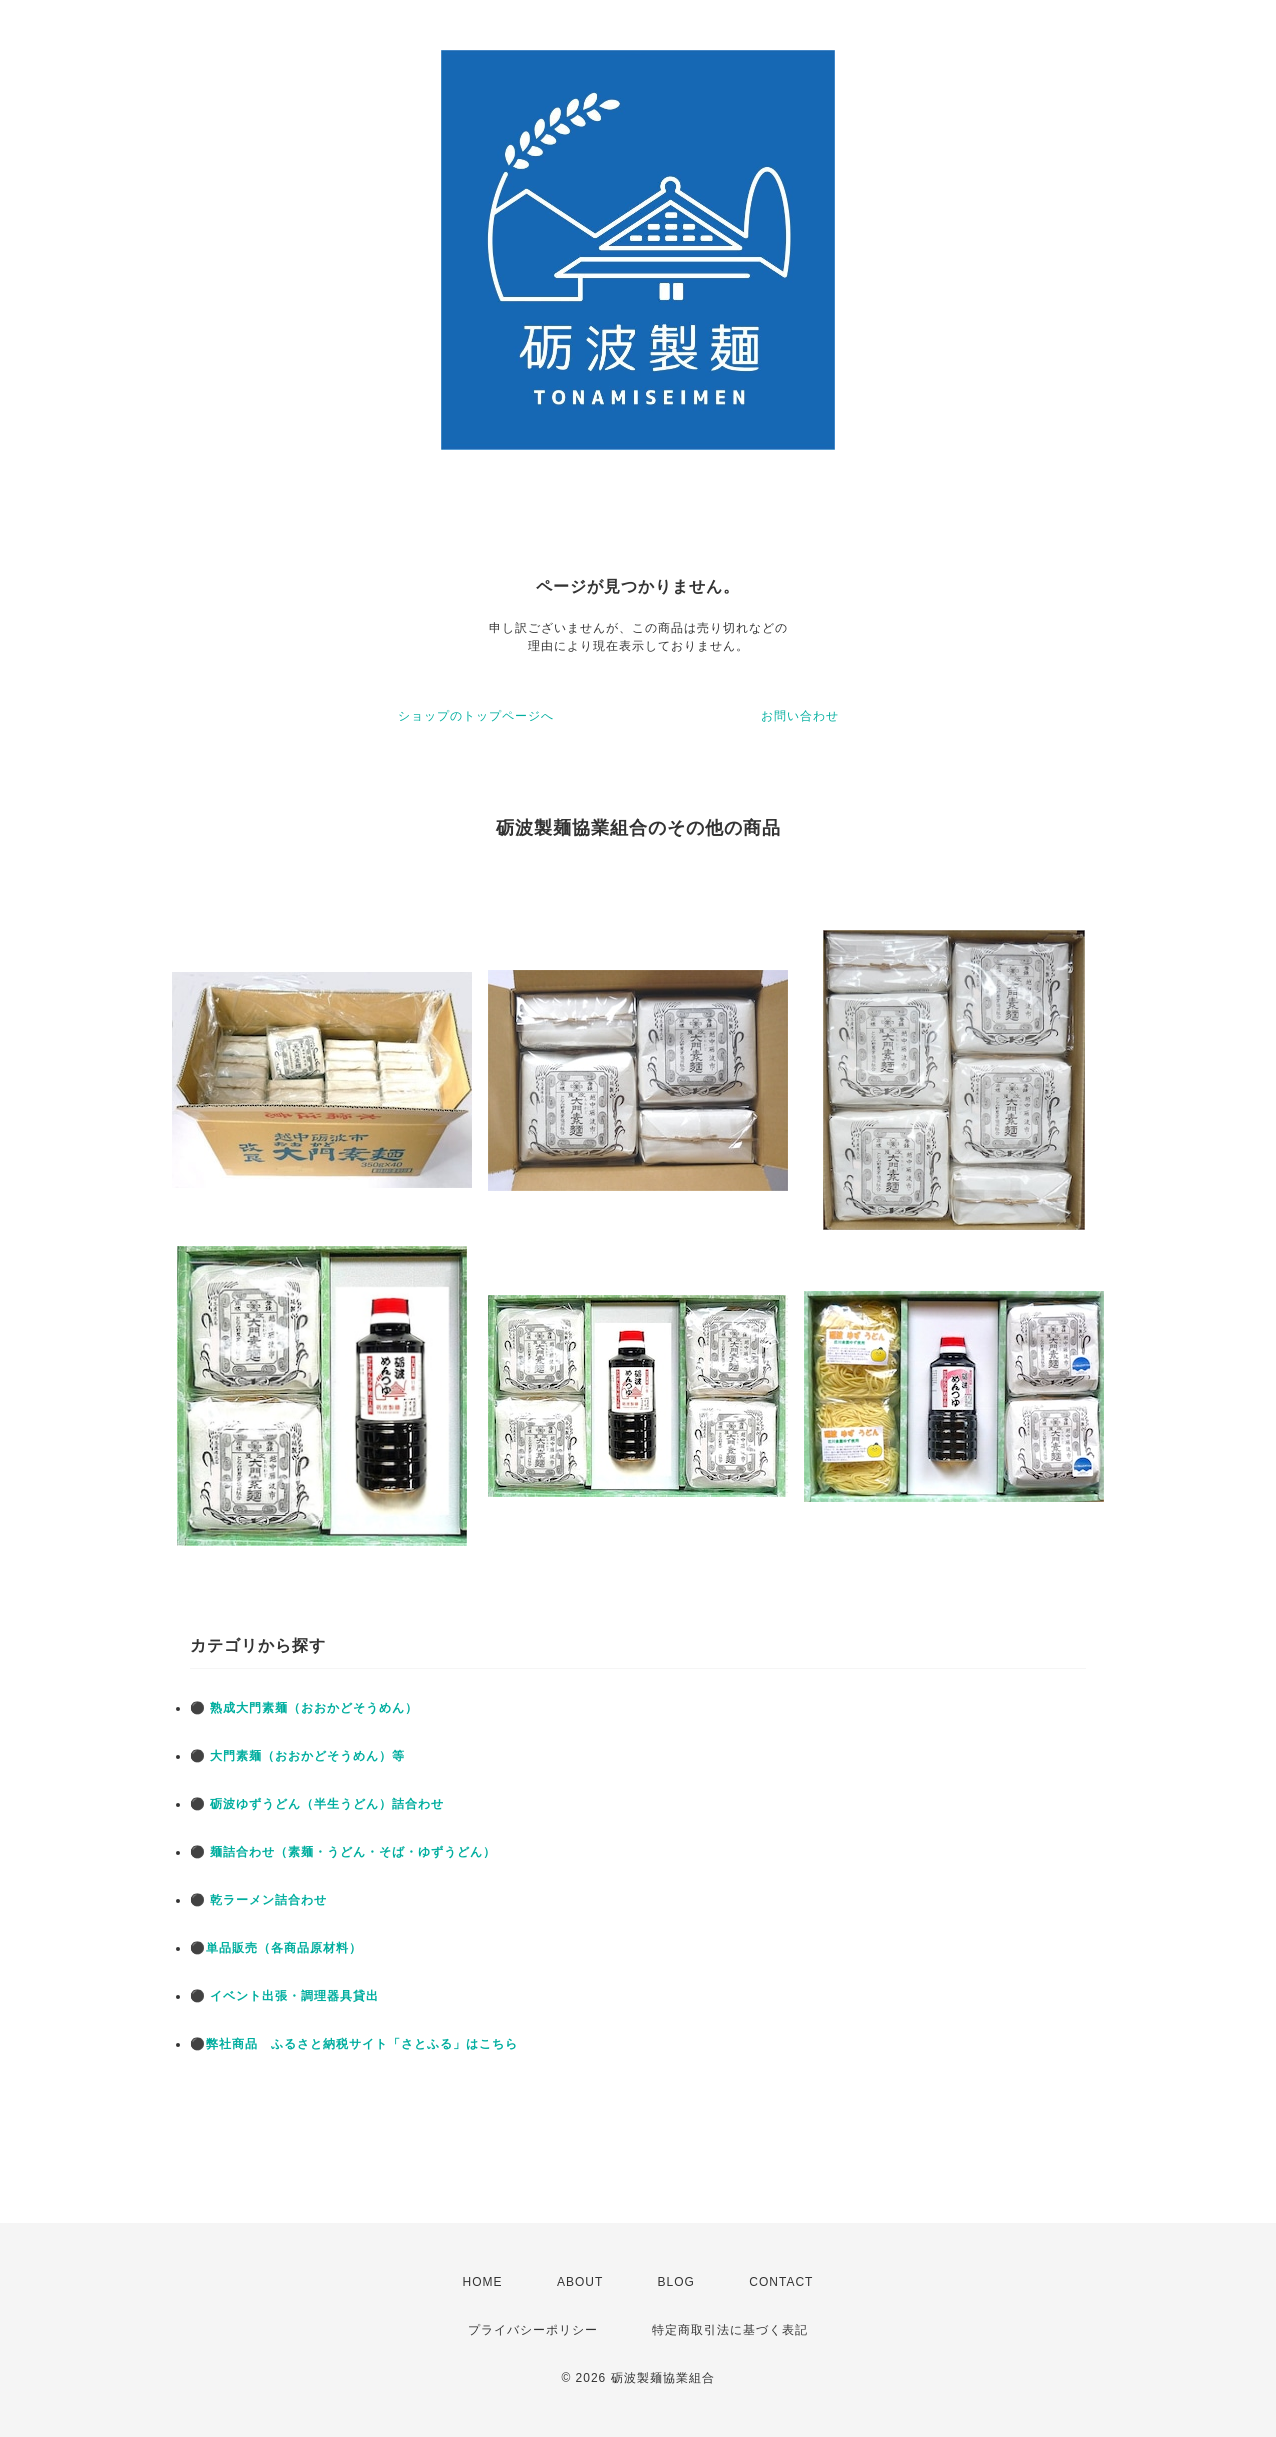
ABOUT (580, 2282)
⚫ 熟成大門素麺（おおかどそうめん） (304, 1708)
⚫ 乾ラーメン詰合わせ (258, 1900)
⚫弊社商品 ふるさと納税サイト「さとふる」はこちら (354, 2044)
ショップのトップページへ (476, 716)
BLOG (676, 2282)
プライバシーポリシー (533, 2330)
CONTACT (781, 2282)
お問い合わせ (800, 716)
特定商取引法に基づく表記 (730, 2330)
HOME (483, 2282)
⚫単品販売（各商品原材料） (276, 1948)
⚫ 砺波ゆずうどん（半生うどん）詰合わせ (317, 1804)
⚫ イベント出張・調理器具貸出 (284, 1996)
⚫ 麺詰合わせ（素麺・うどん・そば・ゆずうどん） (343, 1852)
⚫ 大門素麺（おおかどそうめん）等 (297, 1756)
